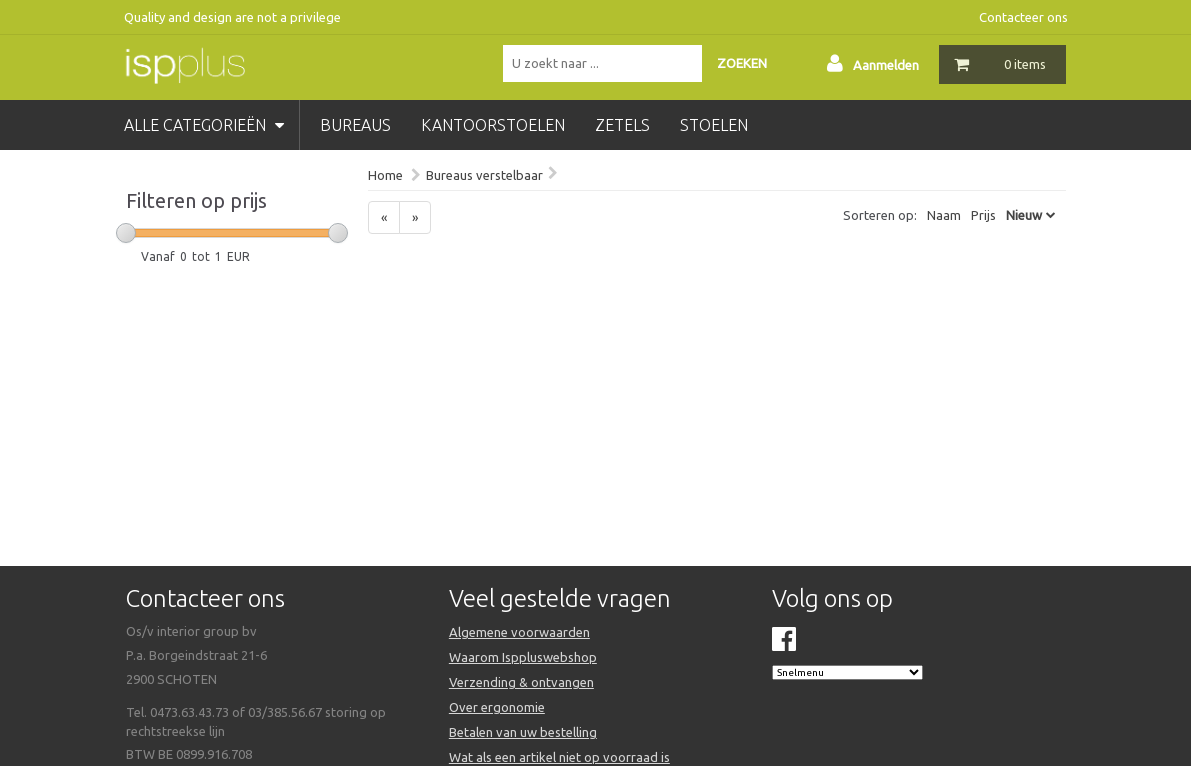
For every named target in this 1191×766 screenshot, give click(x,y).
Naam (944, 215)
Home (385, 175)
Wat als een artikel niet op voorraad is (559, 757)
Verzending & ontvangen (521, 682)
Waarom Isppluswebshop (523, 657)
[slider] (126, 233)
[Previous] (384, 217)
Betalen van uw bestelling (523, 732)
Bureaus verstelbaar (484, 175)
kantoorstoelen (493, 125)
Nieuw (1024, 215)
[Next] (415, 217)
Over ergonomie (497, 707)
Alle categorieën (204, 125)
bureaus (355, 125)
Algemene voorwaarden (519, 632)
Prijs (983, 215)
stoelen (714, 125)
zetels (622, 125)
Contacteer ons (1023, 17)
